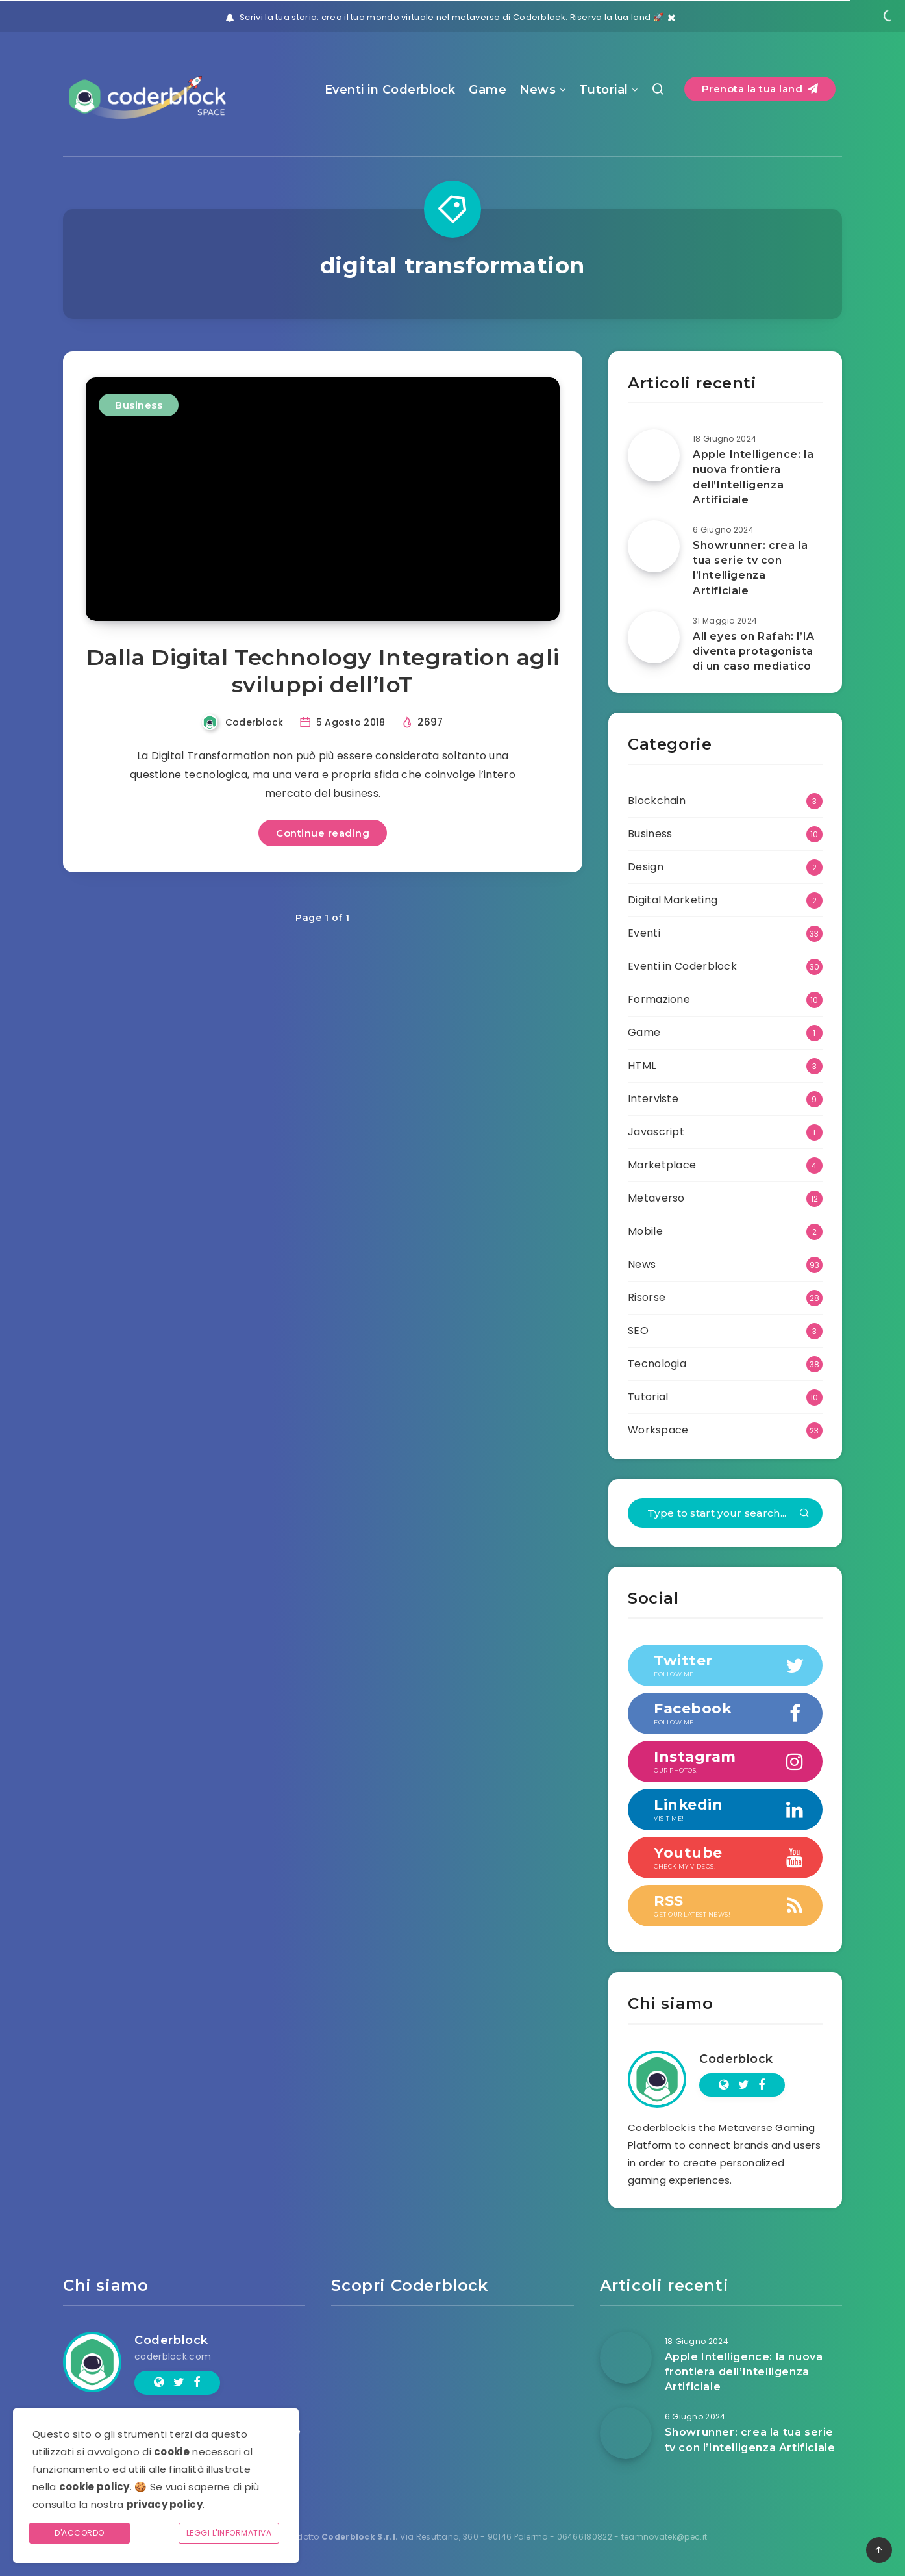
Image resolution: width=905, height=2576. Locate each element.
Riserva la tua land (610, 17)
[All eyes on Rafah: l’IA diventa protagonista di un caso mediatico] (654, 637)
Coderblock (736, 2059)
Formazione (659, 999)
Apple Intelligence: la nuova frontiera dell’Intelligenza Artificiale (753, 477)
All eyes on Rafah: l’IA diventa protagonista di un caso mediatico (754, 651)
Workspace (658, 1429)
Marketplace (662, 1164)
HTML (642, 1065)
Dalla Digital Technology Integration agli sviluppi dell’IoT (323, 671)
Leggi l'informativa (229, 2532)
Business (138, 405)
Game (487, 89)
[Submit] (804, 1514)
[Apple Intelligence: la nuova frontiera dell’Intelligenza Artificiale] (654, 455)
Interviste (653, 1098)
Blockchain (657, 800)
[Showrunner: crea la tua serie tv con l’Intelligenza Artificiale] (654, 546)
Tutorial (603, 89)
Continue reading (322, 833)
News (537, 89)
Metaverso (656, 1198)
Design (645, 866)
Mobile (645, 1231)
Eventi (644, 933)
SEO (638, 1330)
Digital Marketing (672, 899)
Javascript (656, 1131)
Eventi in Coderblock (390, 89)
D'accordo (80, 2532)
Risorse (646, 1297)
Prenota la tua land (760, 88)
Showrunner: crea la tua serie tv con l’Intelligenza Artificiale (750, 568)
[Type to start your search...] (725, 1513)
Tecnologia (657, 1363)
